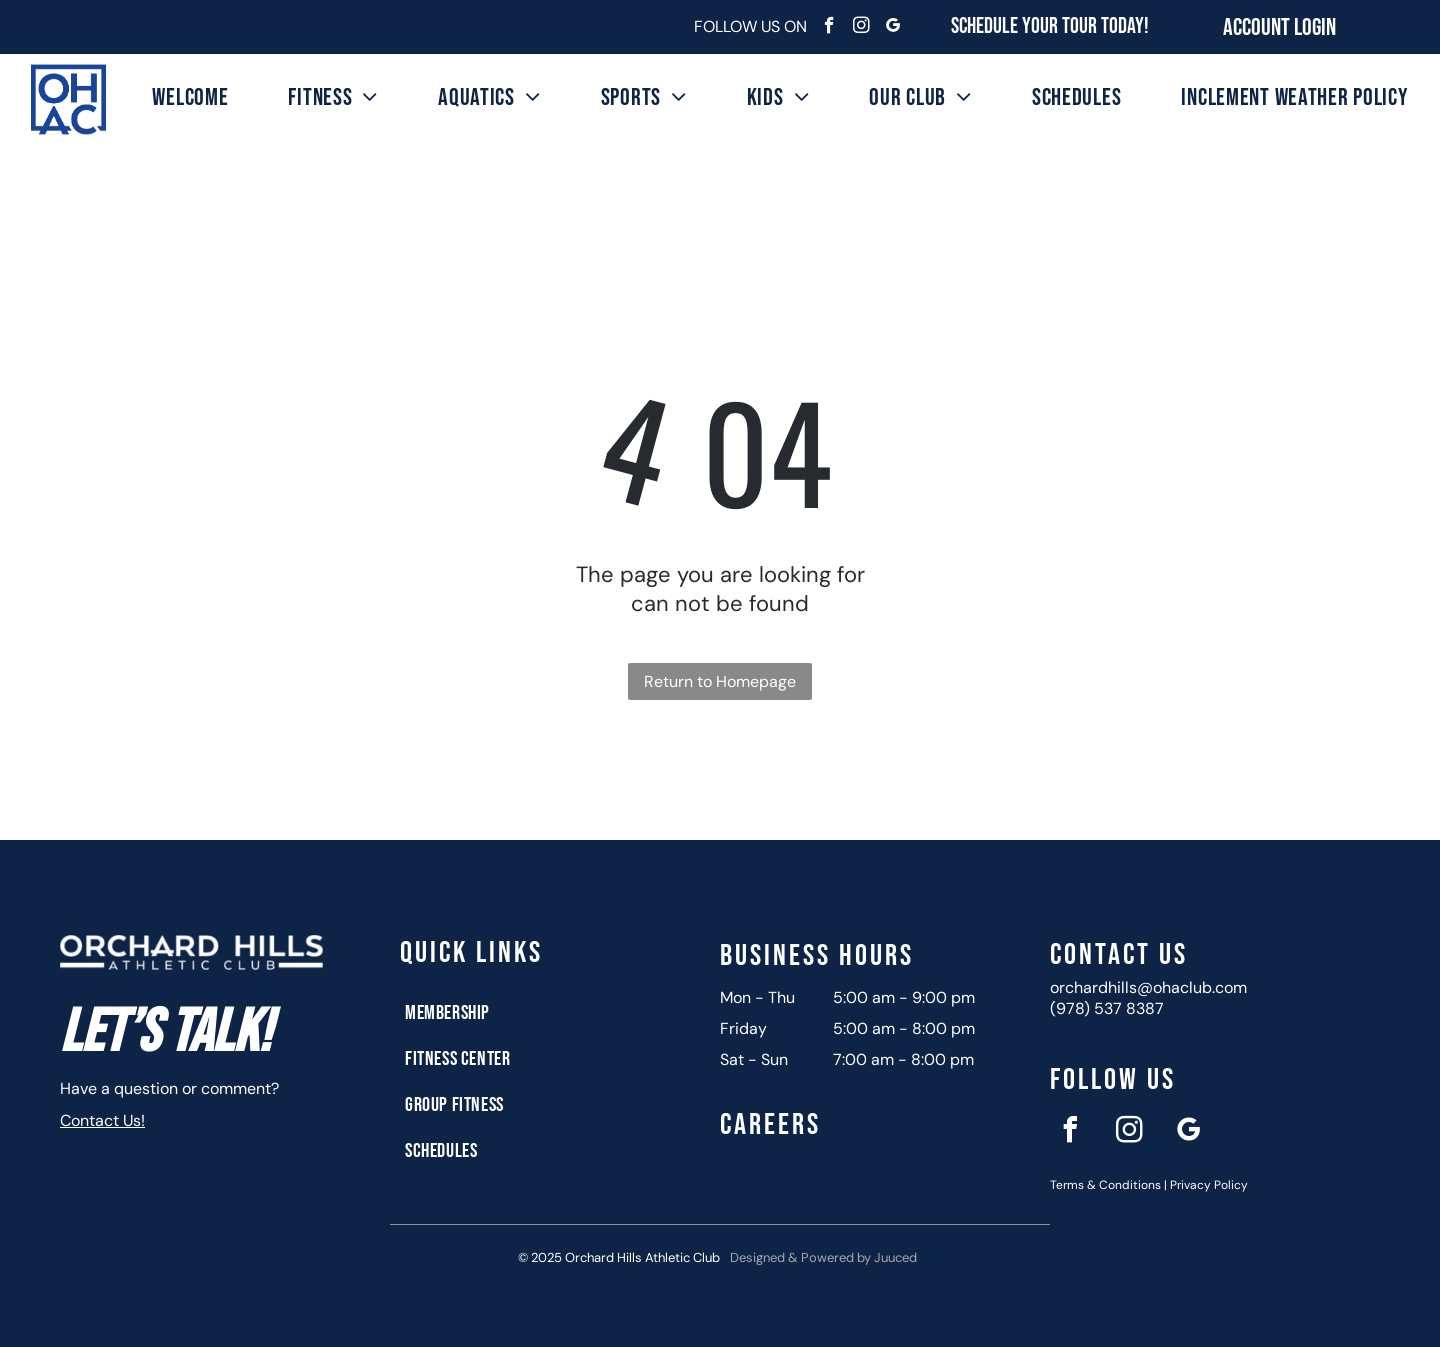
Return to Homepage (720, 681)
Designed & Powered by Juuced (823, 1257)
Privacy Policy (1209, 1185)
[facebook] (829, 28)
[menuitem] (190, 97)
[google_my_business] (893, 28)
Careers (770, 1125)
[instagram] (861, 28)
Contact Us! (102, 1120)
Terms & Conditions (1105, 1185)
